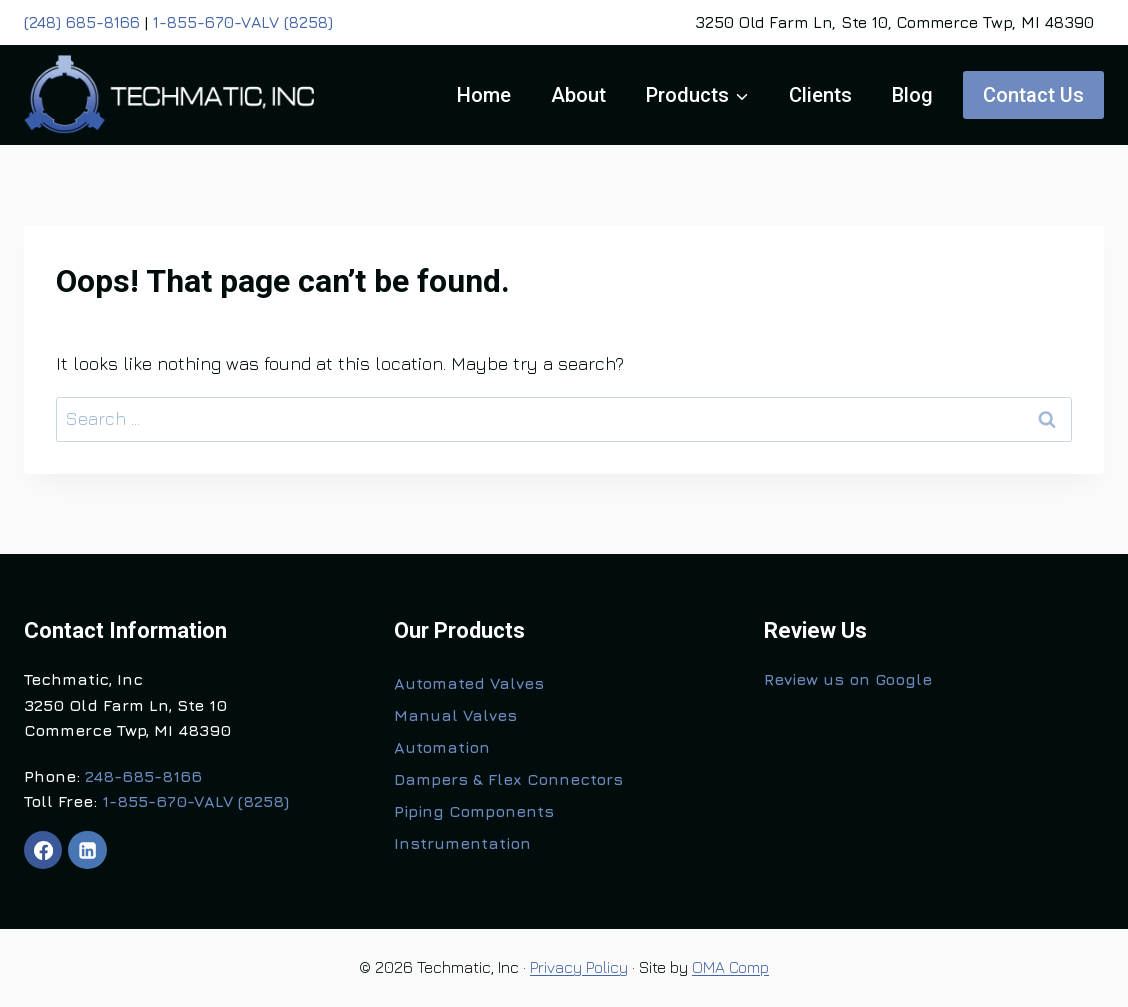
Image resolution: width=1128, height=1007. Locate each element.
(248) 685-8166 (82, 22)
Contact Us (1033, 95)
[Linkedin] (87, 850)
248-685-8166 (143, 776)
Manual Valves (455, 715)
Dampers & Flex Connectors (508, 779)
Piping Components (474, 811)
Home (484, 95)
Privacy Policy (579, 967)
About (578, 95)
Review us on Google (848, 679)
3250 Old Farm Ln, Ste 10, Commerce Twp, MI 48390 (894, 22)
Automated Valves (469, 683)
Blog (912, 95)
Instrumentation (462, 843)
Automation (442, 747)
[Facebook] (43, 850)
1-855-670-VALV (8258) (243, 22)
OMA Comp (730, 967)
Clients (820, 95)
